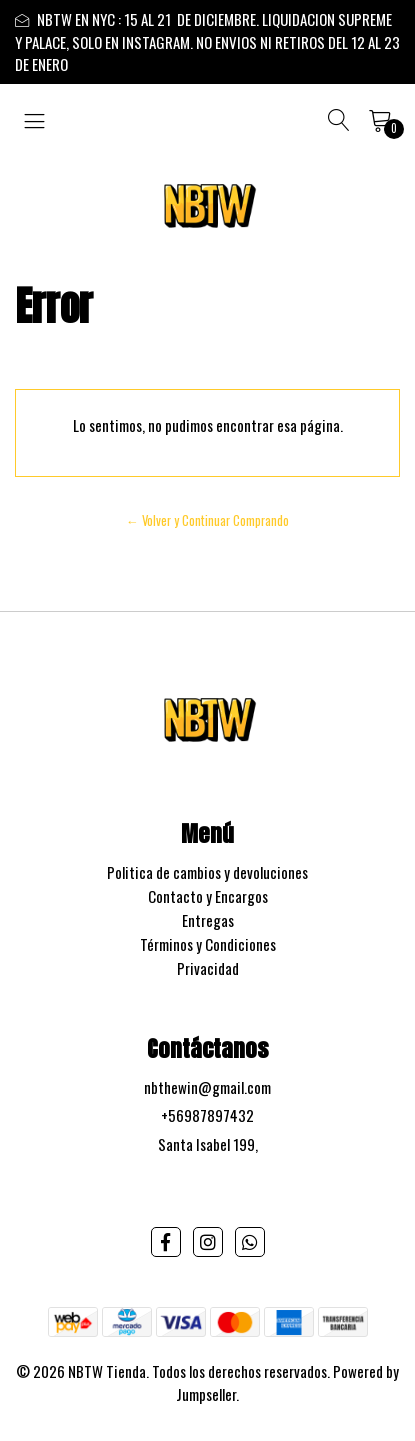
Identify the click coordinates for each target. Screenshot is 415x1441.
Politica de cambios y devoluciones (207, 872)
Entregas (208, 920)
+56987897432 (207, 1115)
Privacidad (208, 968)
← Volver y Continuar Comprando (207, 520)
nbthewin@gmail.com (207, 1087)
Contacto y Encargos (208, 896)
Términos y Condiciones (208, 944)
